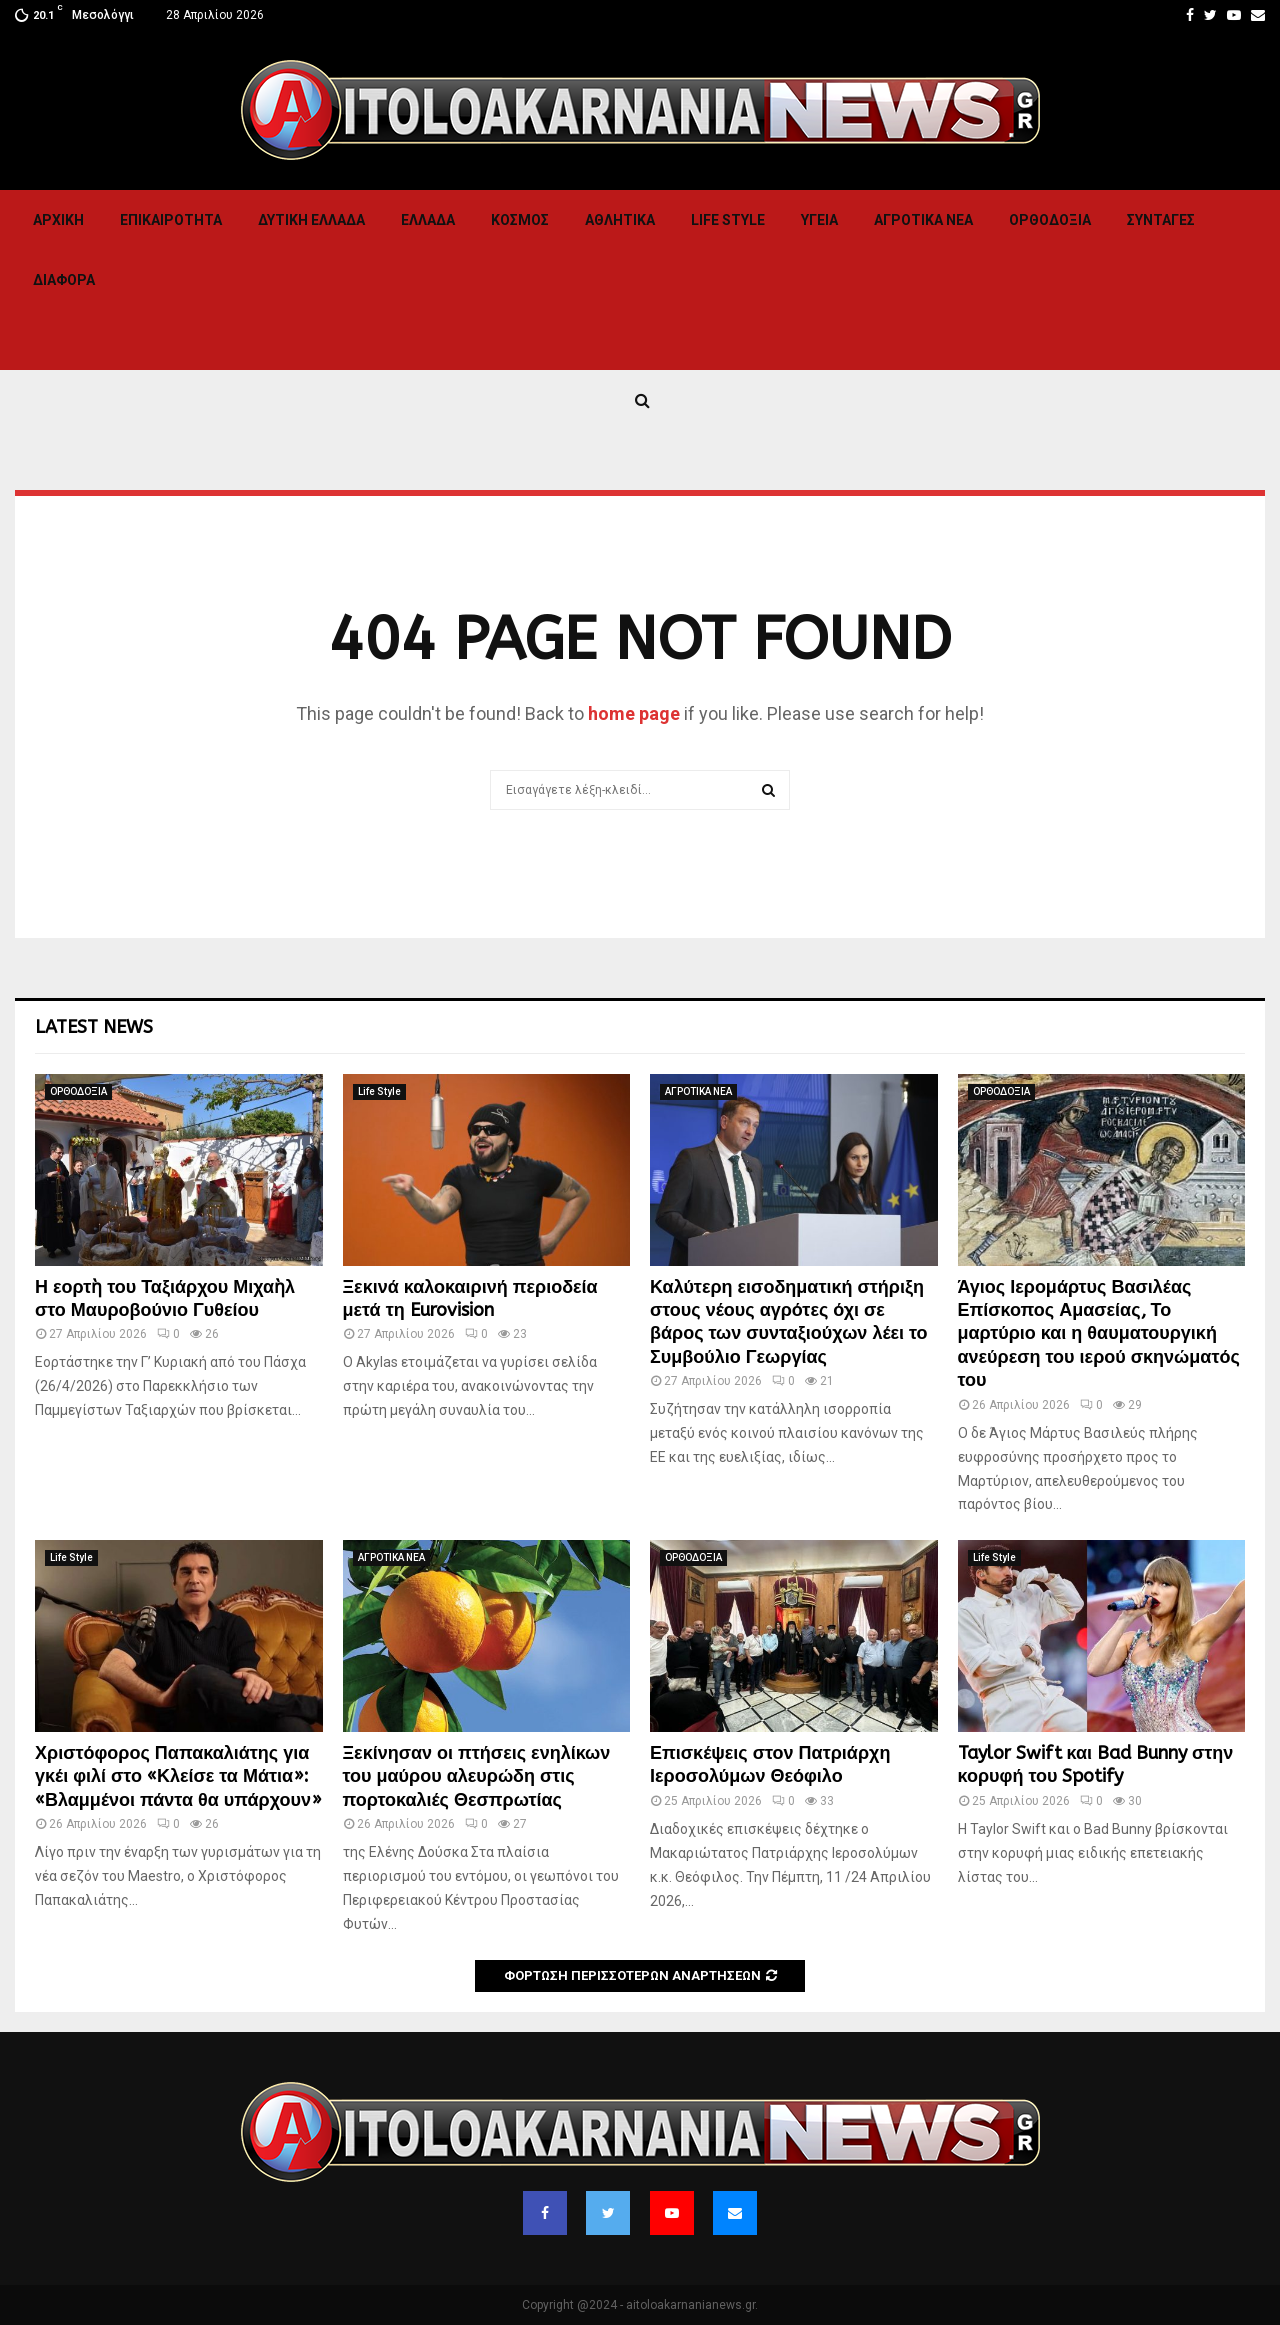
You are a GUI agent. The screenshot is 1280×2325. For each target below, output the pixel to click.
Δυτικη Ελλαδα (311, 220)
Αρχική (58, 220)
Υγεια (819, 220)
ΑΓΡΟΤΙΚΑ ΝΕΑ (923, 220)
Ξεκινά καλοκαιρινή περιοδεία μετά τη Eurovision (470, 1298)
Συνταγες (1161, 220)
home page (634, 713)
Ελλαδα (428, 220)
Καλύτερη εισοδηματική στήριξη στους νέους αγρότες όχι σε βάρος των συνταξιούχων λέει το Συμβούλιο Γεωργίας (789, 1322)
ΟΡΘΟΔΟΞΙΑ (1050, 220)
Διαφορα (64, 280)
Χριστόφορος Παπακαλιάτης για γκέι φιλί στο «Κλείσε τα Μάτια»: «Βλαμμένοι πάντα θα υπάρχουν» (178, 1776)
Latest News (94, 1027)
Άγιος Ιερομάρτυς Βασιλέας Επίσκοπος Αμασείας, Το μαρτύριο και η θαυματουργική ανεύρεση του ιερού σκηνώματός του (1099, 1334)
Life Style (728, 220)
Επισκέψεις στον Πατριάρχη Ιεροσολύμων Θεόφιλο (770, 1764)
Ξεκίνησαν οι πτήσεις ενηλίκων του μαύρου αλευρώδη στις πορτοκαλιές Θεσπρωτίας (477, 1776)
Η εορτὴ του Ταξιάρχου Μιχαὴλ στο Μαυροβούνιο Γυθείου (165, 1298)
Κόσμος (520, 220)
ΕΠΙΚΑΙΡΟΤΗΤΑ (171, 220)
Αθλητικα (620, 220)
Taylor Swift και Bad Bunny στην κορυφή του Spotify (1096, 1764)
